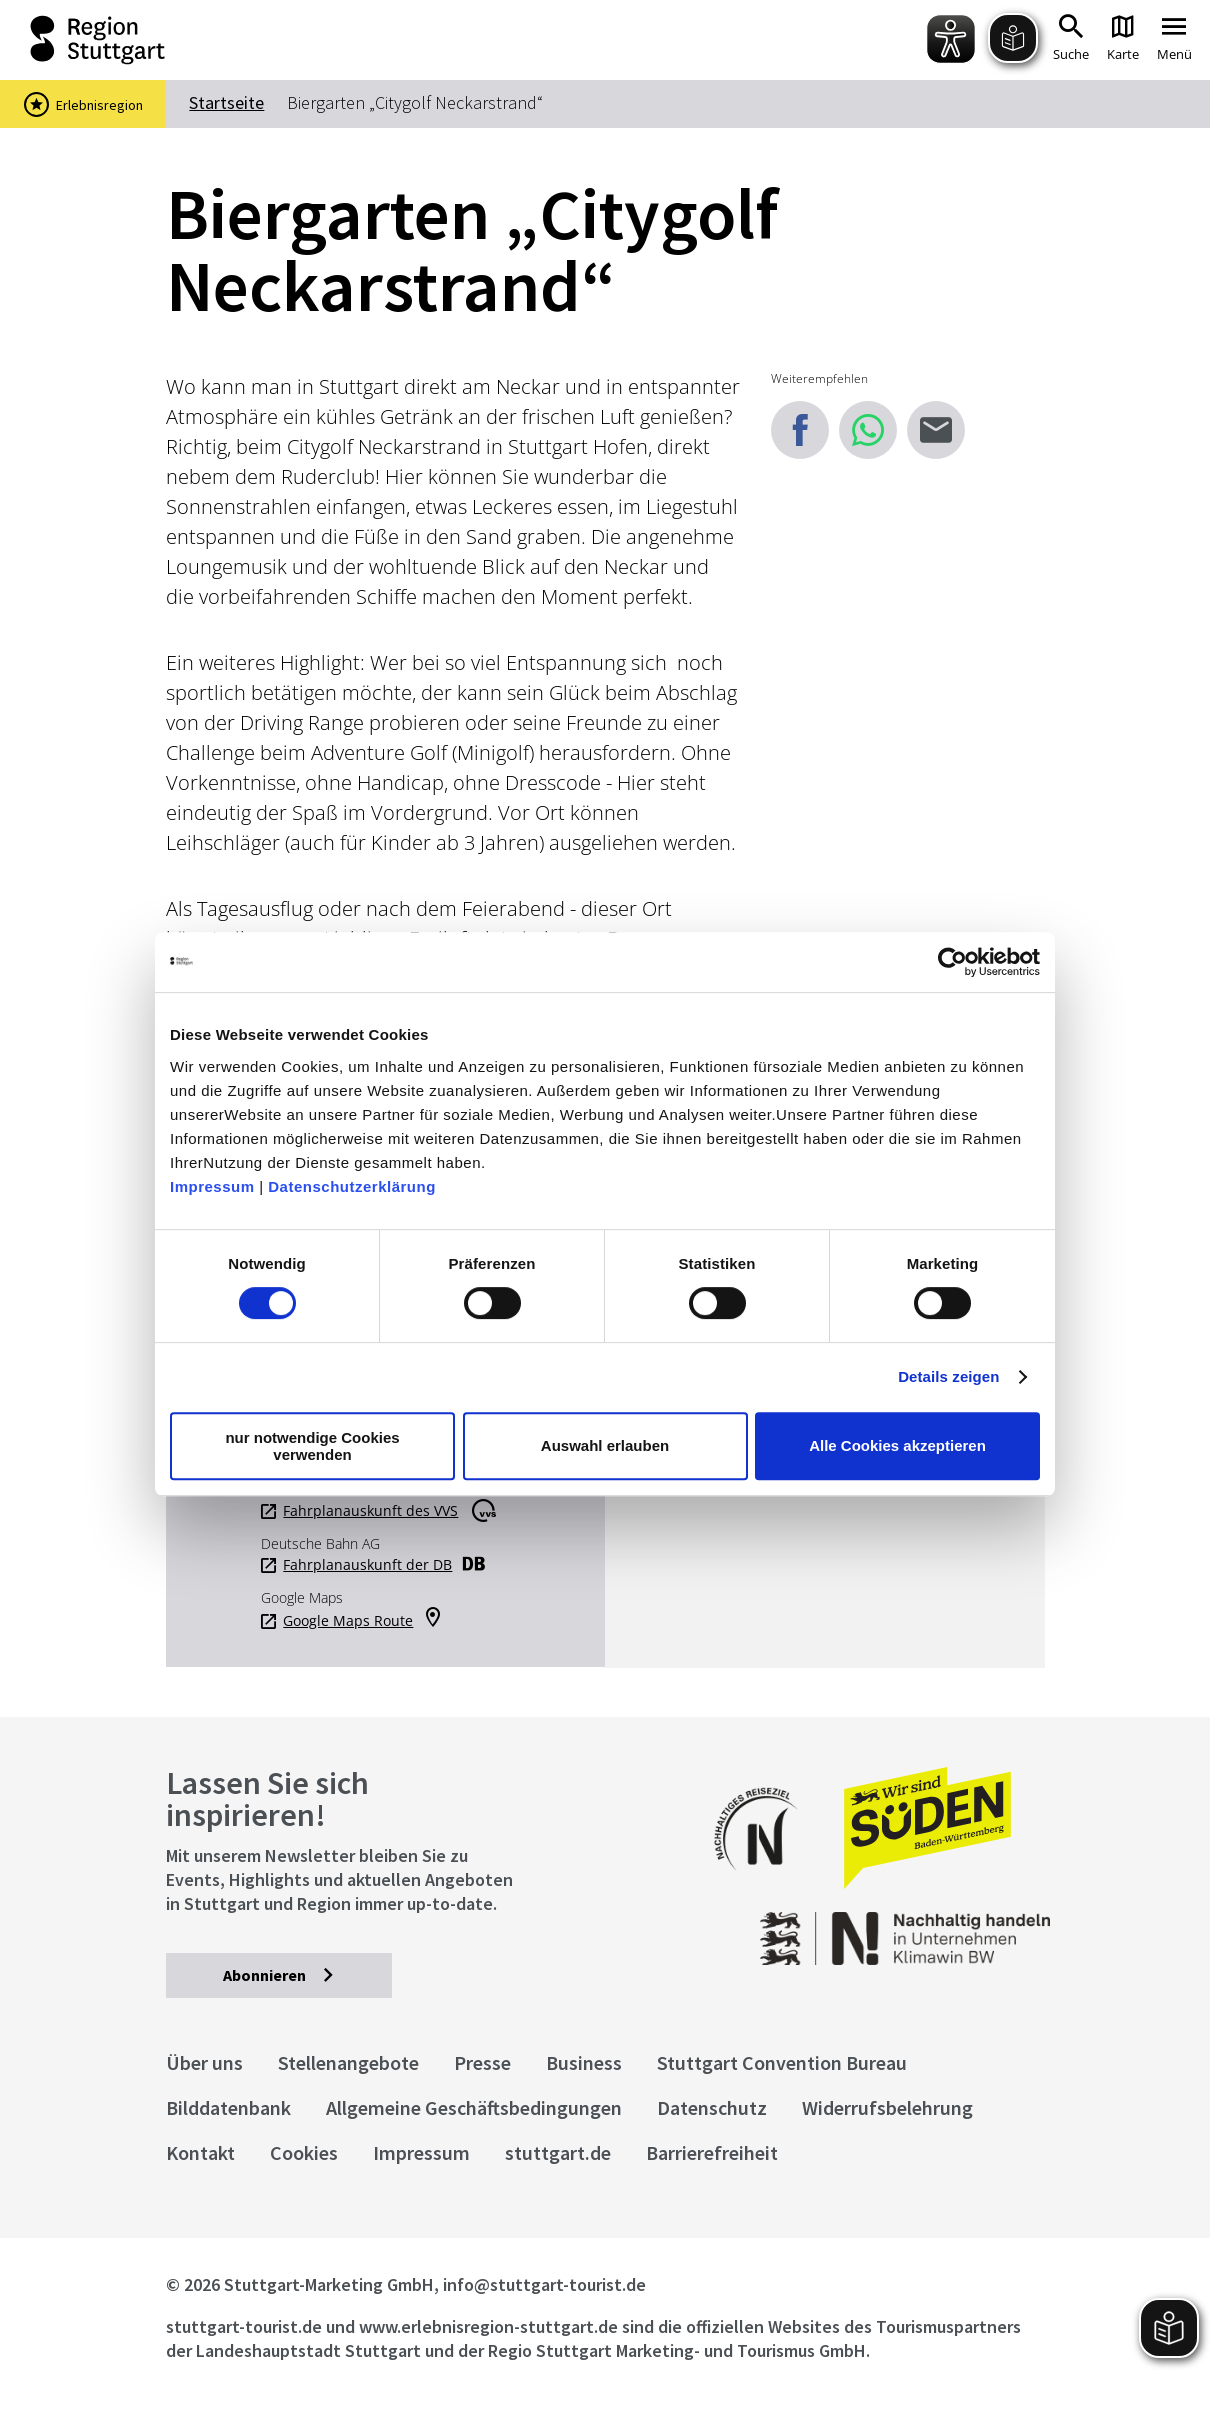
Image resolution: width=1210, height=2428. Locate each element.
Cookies (304, 2152)
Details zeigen (948, 1376)
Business (584, 2062)
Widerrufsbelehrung (887, 2107)
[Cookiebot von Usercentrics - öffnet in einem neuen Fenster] (952, 962)
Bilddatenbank (228, 2107)
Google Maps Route (348, 1621)
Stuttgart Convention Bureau (782, 2062)
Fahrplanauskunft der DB (367, 1565)
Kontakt (200, 2152)
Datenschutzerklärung (352, 1186)
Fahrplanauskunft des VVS (370, 1511)
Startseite (226, 102)
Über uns (204, 2062)
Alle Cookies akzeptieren (897, 1445)
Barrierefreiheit (712, 2152)
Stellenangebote (348, 2062)
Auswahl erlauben (605, 1445)
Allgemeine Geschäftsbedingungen (474, 2107)
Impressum (212, 1186)
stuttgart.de (558, 2152)
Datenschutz (712, 2107)
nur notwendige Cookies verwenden (312, 1446)
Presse (482, 2062)
